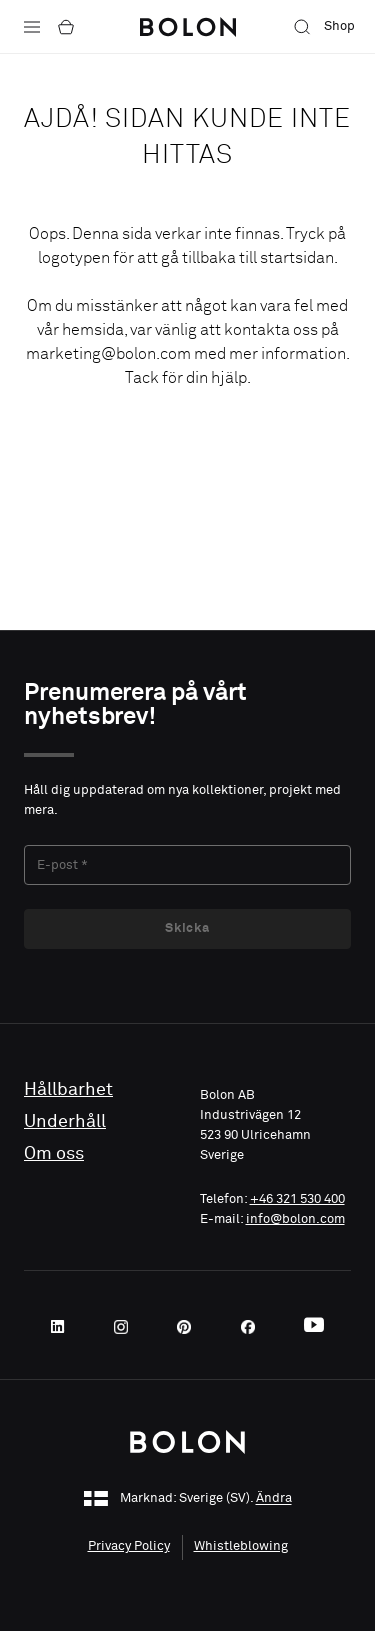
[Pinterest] (190, 1327)
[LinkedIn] (64, 1327)
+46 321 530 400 (297, 1199)
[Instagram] (127, 1327)
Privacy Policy (129, 1546)
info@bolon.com (295, 1219)
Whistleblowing (241, 1546)
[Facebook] (254, 1327)
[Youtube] (314, 1327)
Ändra (274, 1499)
